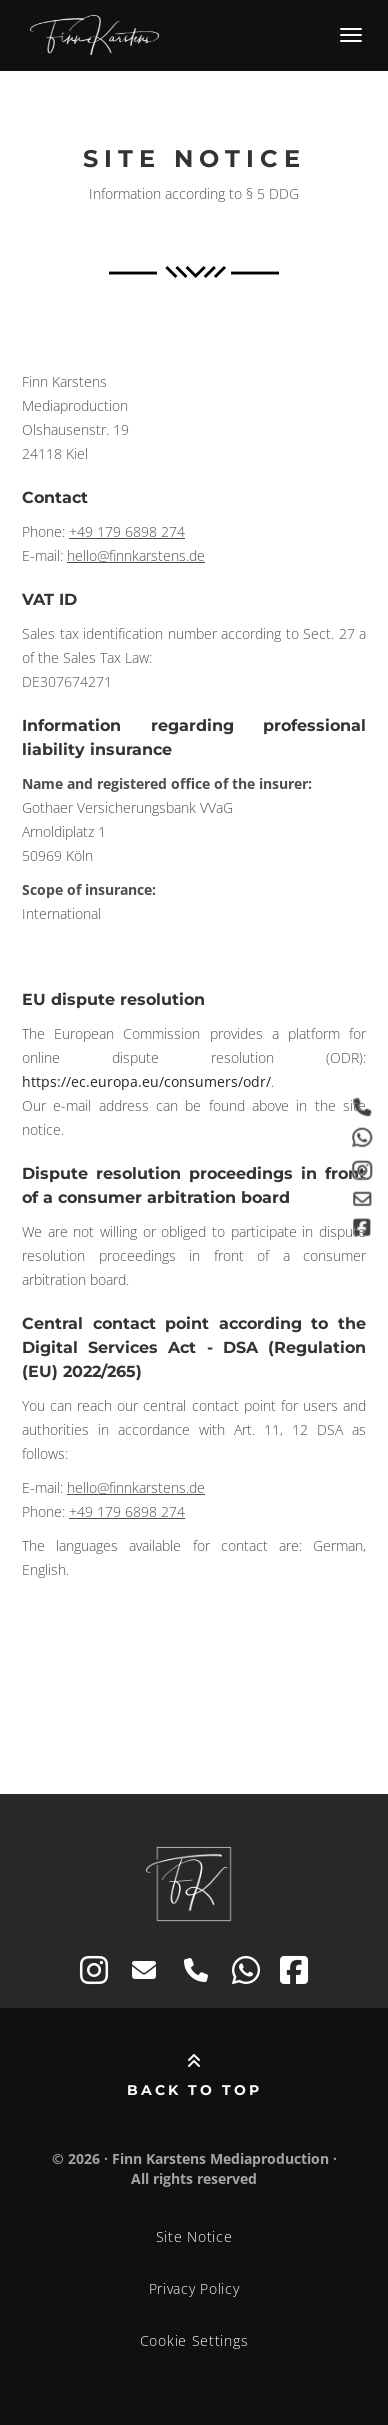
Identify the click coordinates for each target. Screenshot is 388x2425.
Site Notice (194, 2236)
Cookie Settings (194, 2340)
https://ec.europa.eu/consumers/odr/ (146, 1081)
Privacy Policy (194, 2288)
